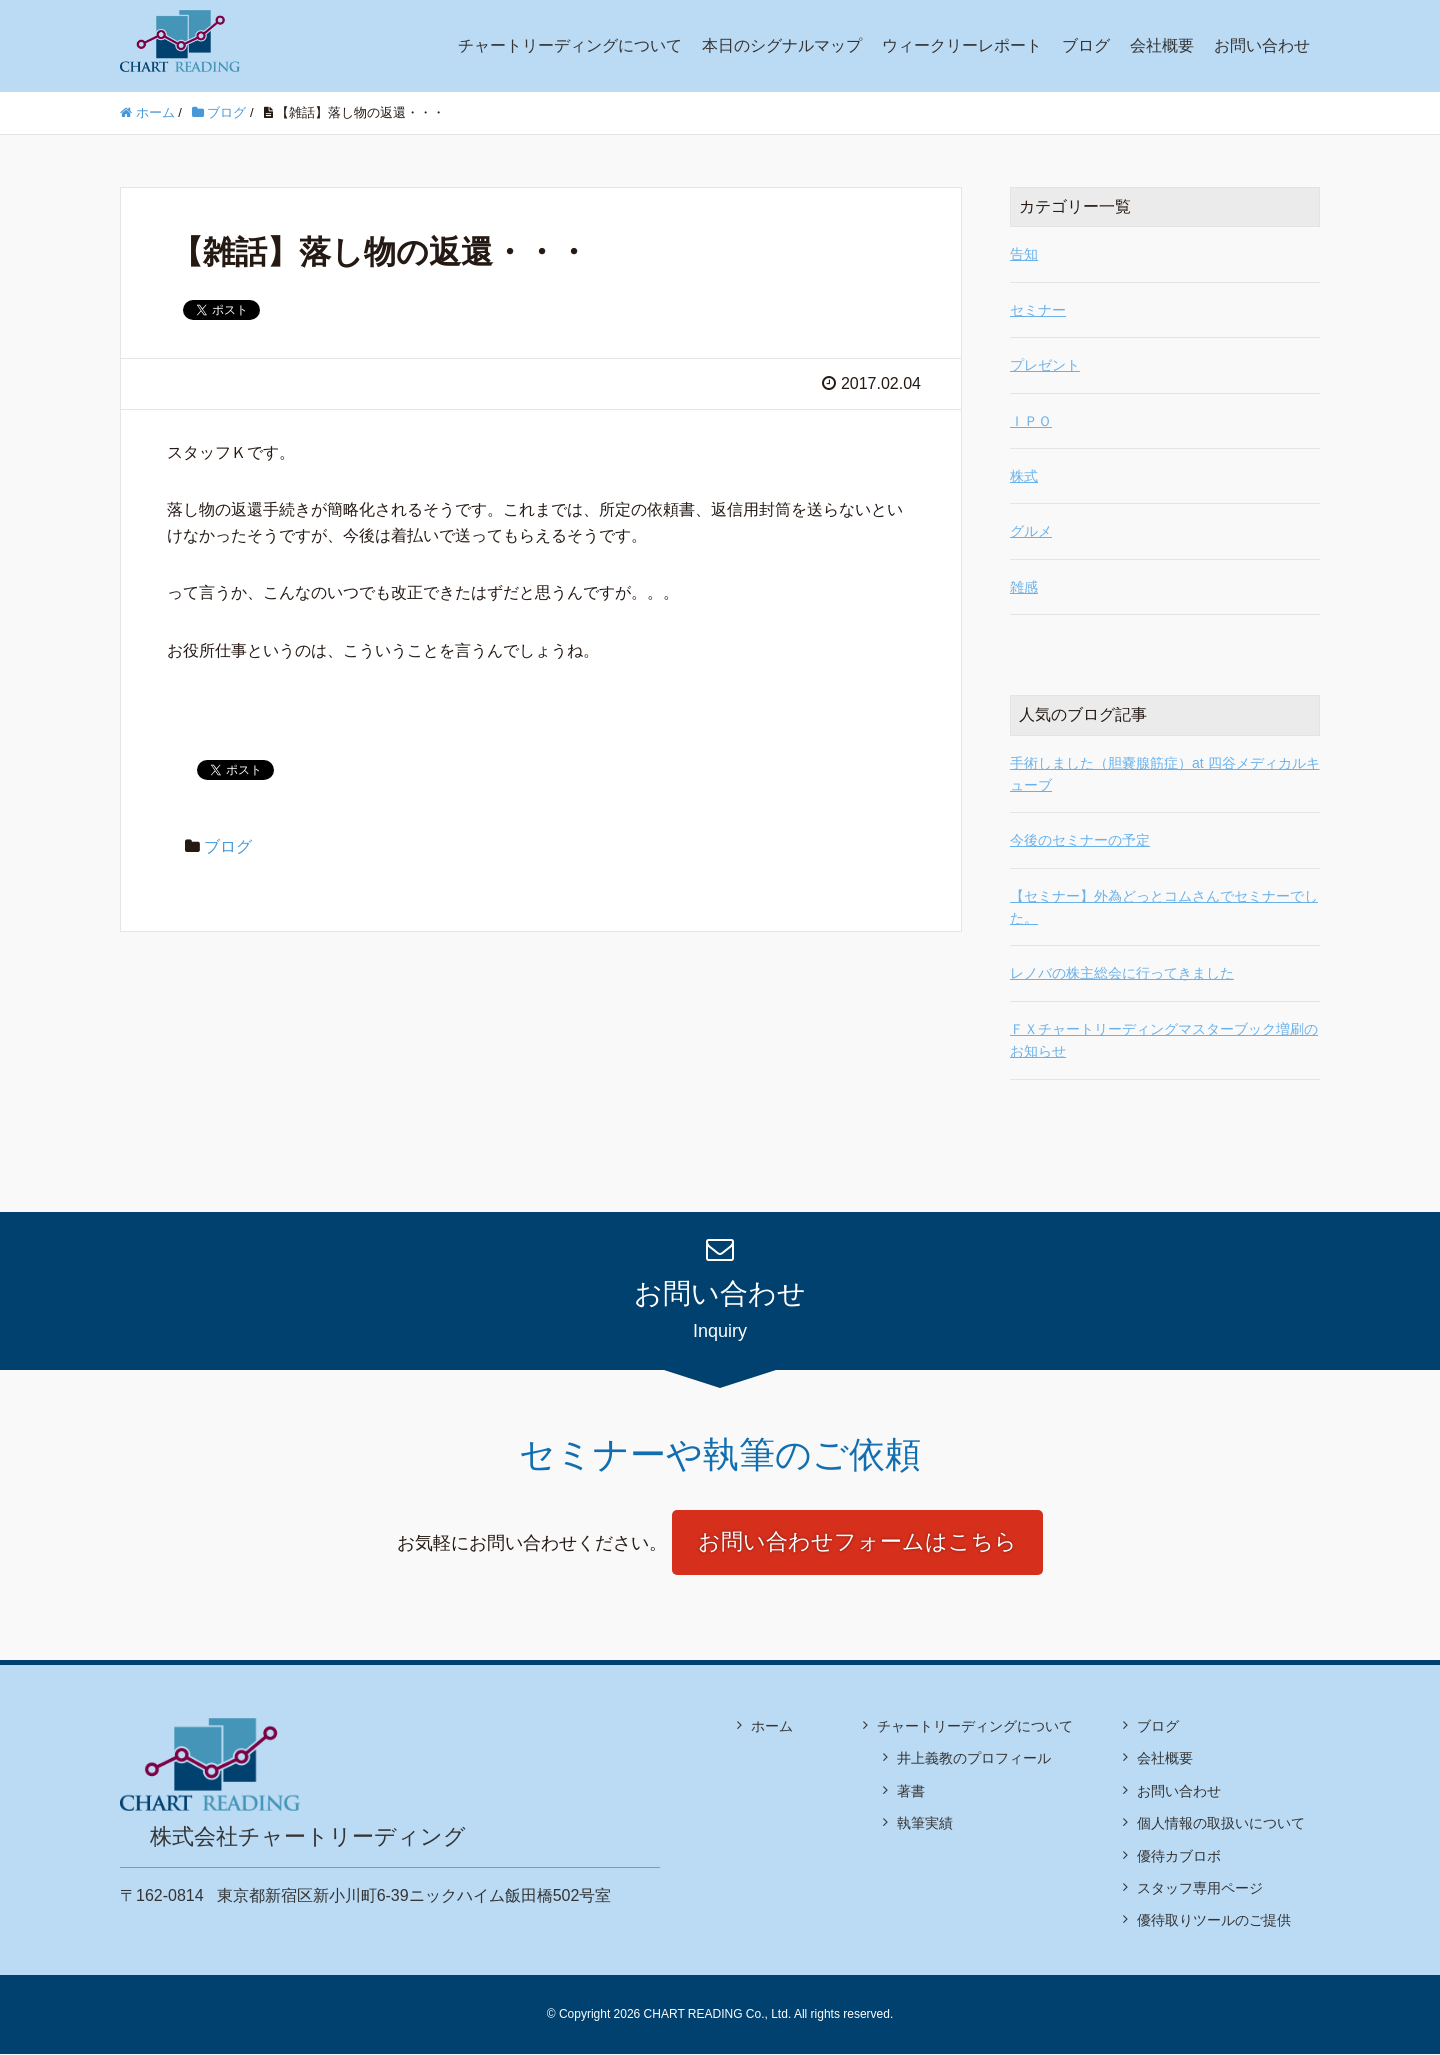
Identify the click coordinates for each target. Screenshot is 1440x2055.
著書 (911, 1792)
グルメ (1031, 531)
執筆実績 (925, 1824)
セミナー (1038, 310)
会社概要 (1162, 45)
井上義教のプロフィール (974, 1759)
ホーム (772, 1727)
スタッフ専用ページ (1200, 1889)
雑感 (1024, 587)
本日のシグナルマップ (782, 45)
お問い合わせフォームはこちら (857, 1542)
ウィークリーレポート (962, 45)
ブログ (1086, 45)
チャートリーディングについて (570, 45)
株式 (1024, 476)
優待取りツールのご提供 (1214, 1921)
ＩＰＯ (1031, 421)
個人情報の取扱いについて (1221, 1824)
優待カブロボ (1179, 1856)
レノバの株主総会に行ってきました (1122, 973)
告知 (1024, 254)
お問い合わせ (1262, 45)
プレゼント (1045, 365)
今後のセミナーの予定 (1080, 840)
